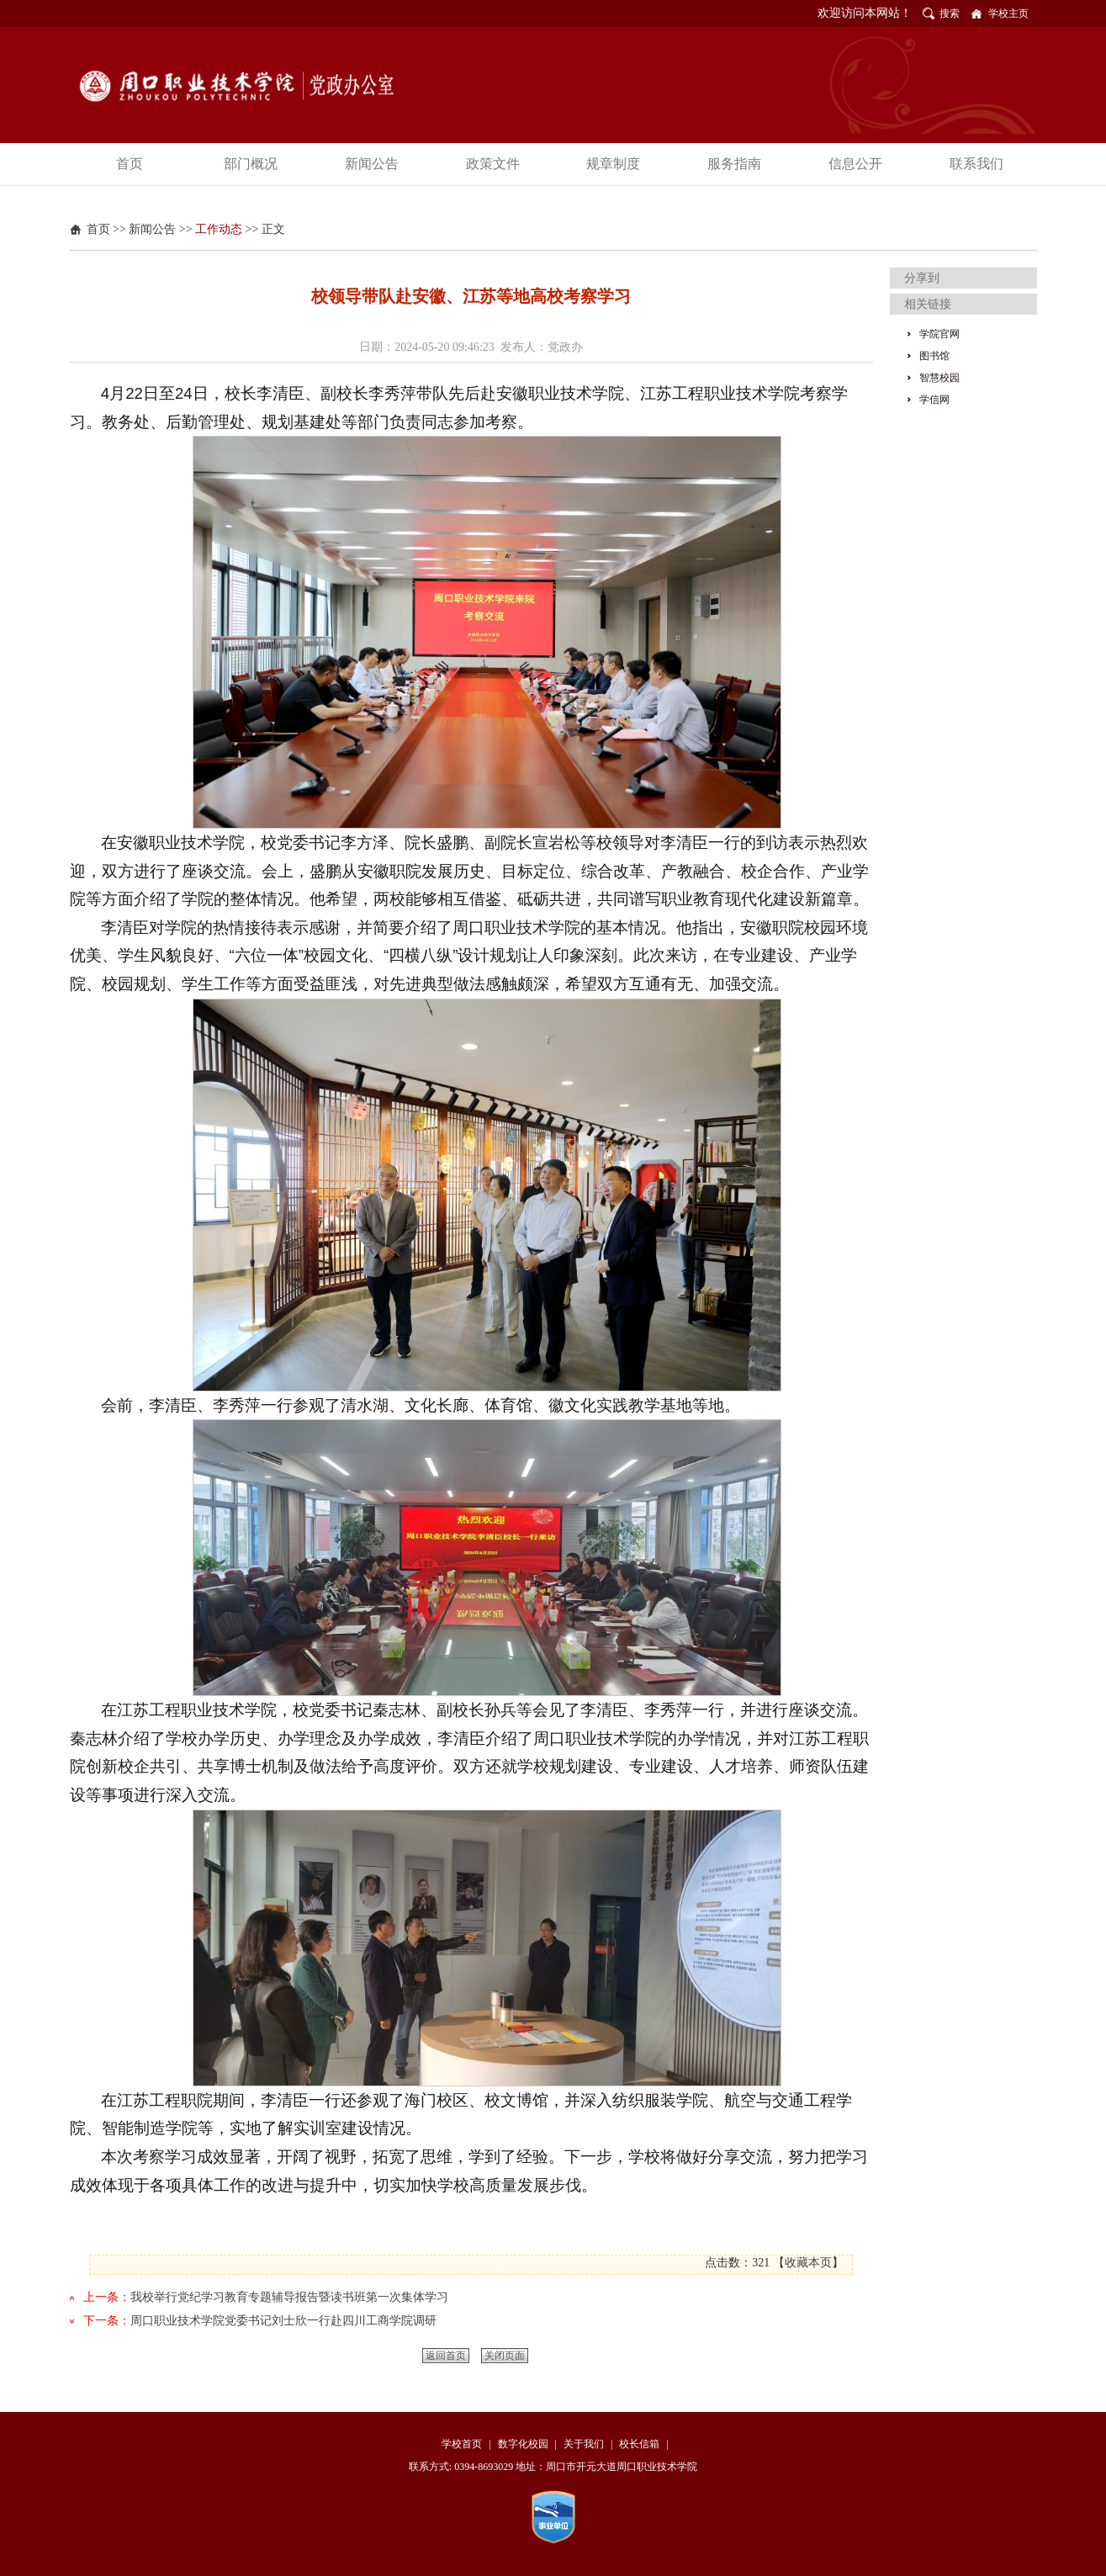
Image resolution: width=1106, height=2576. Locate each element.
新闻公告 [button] (372, 163)
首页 (98, 229)
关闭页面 (504, 2355)
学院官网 (939, 334)
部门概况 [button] (251, 163)
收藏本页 (808, 2262)
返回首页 (446, 2355)
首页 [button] (129, 163)
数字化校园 (523, 2444)
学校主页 (1008, 13)
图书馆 (934, 356)
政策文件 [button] (493, 163)
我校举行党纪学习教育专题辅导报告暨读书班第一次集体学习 (289, 2297)
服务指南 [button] (734, 163)
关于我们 (584, 2444)
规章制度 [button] (613, 163)
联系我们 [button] (976, 163)
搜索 (949, 13)
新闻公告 (152, 229)
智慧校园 (939, 378)
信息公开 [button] (855, 163)
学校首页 (462, 2444)
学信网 (934, 399)
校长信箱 (639, 2444)
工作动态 (218, 229)
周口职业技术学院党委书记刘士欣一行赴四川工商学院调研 (283, 2320)
